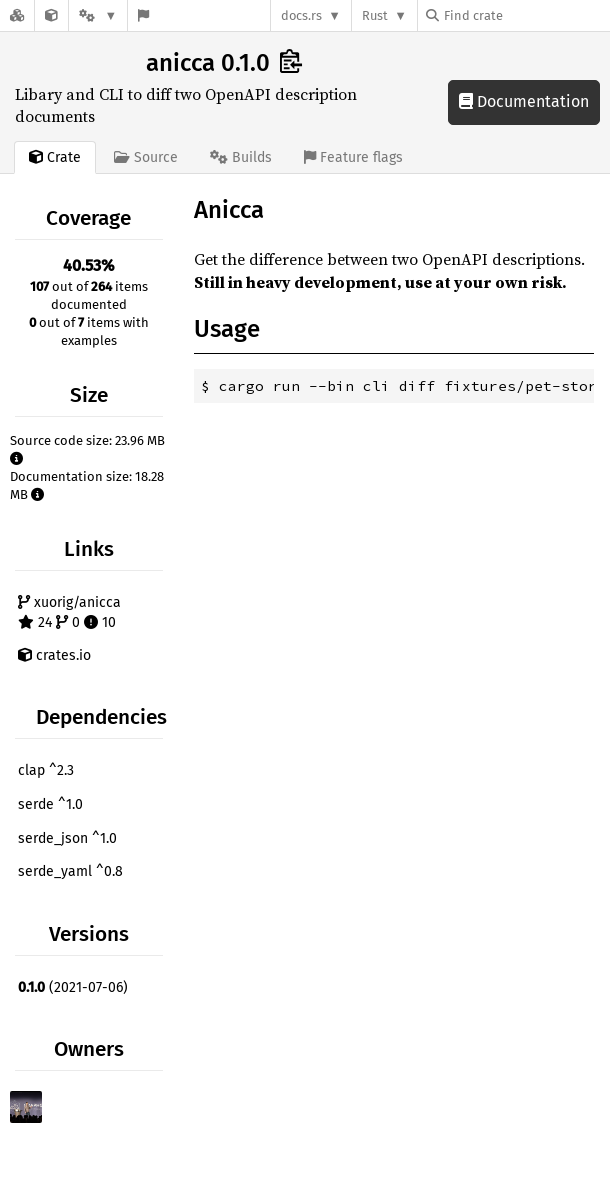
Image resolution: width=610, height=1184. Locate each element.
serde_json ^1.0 (67, 838)
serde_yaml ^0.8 (70, 871)
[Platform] (98, 15)
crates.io (54, 655)
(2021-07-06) (73, 987)
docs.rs (301, 15)
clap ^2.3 (46, 770)
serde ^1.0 (50, 804)
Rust (375, 15)
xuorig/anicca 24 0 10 (69, 612)
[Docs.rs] (17, 15)
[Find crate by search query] (526, 15)
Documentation (524, 101)
